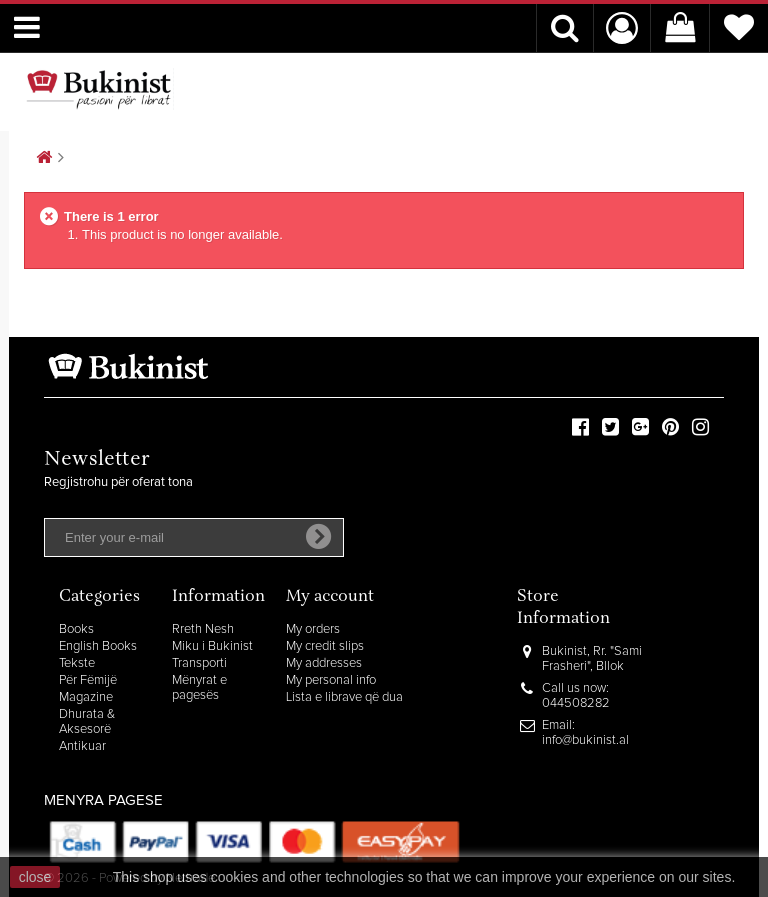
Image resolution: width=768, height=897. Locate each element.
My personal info (331, 680)
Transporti (199, 663)
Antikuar (82, 746)
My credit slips (325, 646)
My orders (313, 629)
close (35, 877)
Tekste (77, 663)
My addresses (324, 663)
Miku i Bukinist (212, 646)
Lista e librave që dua (344, 697)
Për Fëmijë (88, 680)
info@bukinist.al (585, 740)
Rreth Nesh (203, 629)
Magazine (86, 697)
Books (76, 629)
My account (330, 597)
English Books (98, 646)
